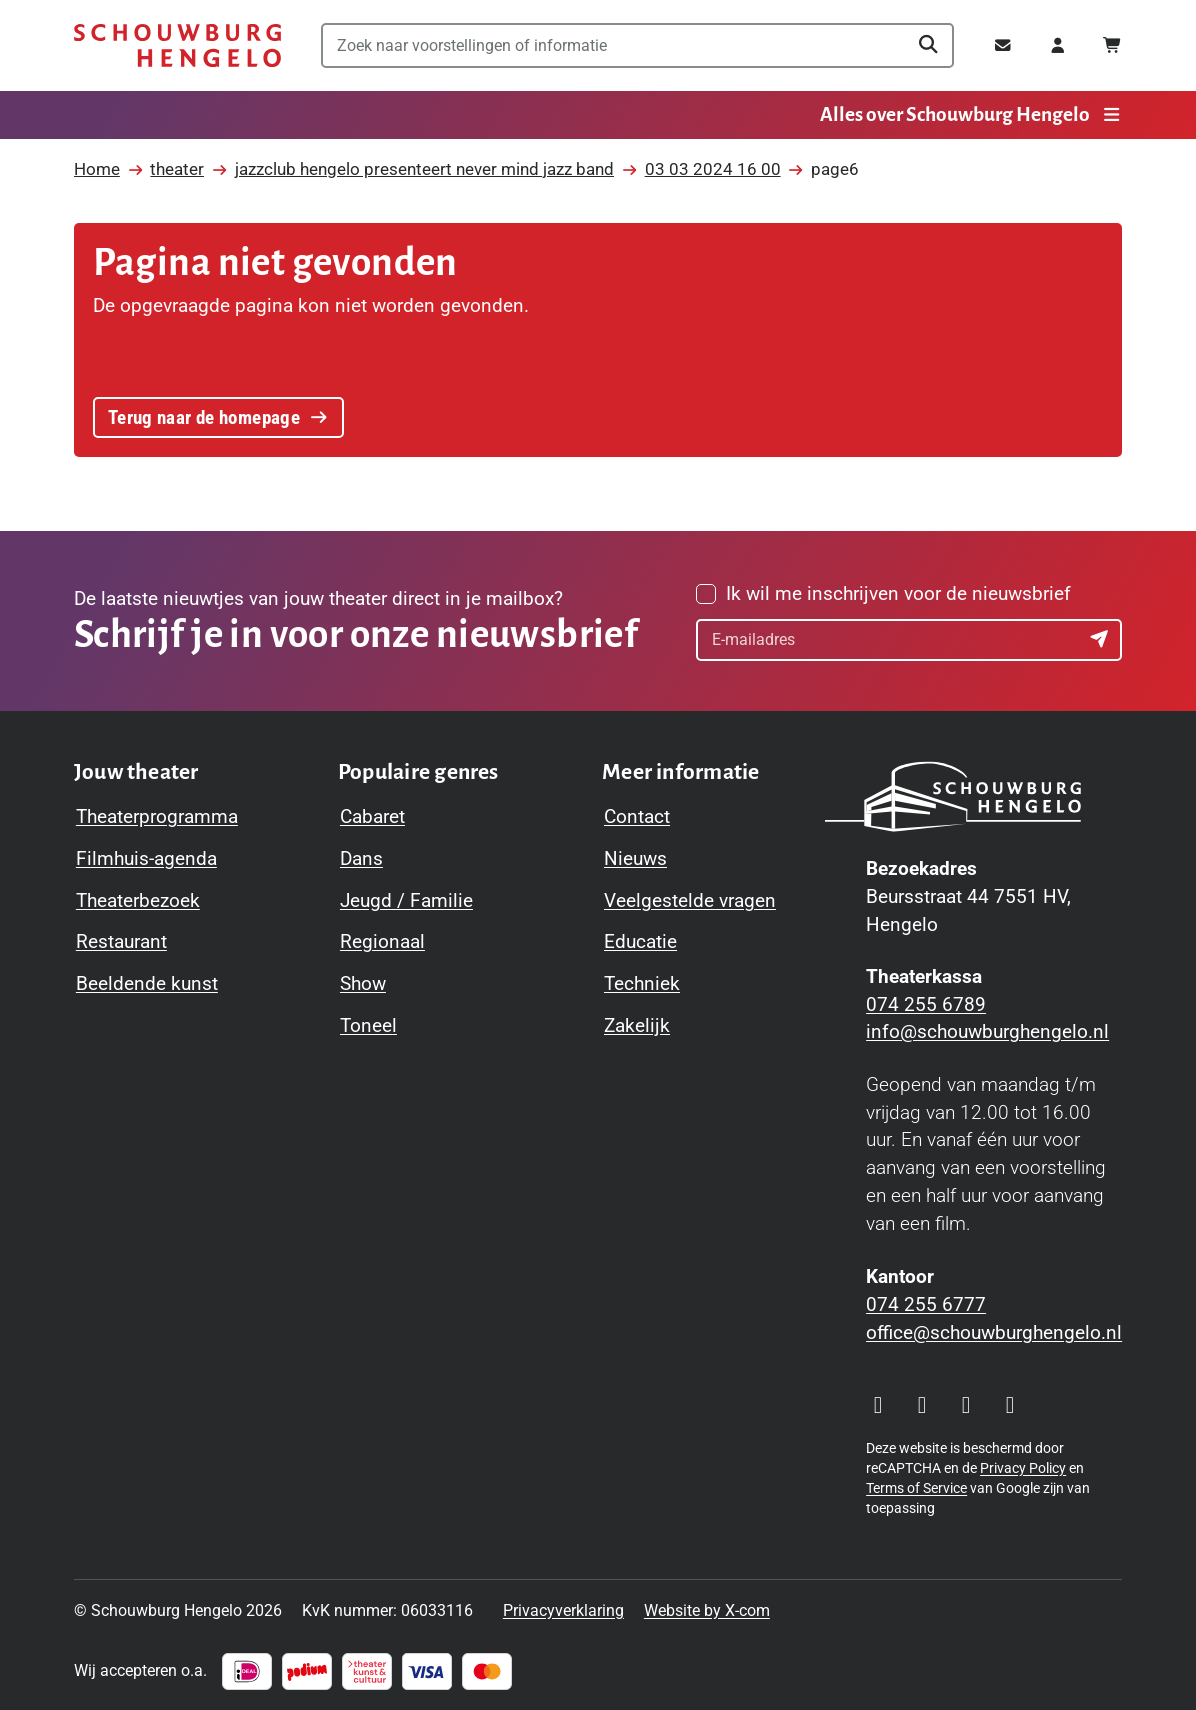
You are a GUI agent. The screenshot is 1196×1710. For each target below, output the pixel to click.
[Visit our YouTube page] (966, 1406)
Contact (637, 817)
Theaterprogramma (157, 817)
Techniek (642, 984)
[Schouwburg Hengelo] (177, 45)
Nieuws (635, 859)
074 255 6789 (926, 1005)
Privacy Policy (1023, 1468)
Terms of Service (916, 1488)
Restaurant (121, 942)
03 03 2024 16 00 (713, 169)
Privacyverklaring (563, 1611)
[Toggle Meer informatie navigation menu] (681, 773)
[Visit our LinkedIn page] (1010, 1406)
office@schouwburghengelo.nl (994, 1333)
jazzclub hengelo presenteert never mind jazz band (424, 169)
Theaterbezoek (138, 901)
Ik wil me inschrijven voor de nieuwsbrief (898, 594)
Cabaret (372, 817)
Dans (361, 859)
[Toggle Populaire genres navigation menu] (418, 773)
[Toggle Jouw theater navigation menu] (136, 773)
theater (177, 169)
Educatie (640, 942)
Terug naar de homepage (218, 418)
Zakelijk (637, 1026)
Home (97, 169)
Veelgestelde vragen (690, 901)
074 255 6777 (926, 1305)
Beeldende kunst (147, 984)
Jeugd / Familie (406, 901)
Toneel (368, 1026)
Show (363, 984)
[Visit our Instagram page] (878, 1406)
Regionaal (382, 942)
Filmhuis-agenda (146, 859)
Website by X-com (707, 1611)
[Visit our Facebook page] (922, 1406)
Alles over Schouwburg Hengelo (971, 114)
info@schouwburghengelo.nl (987, 1032)
